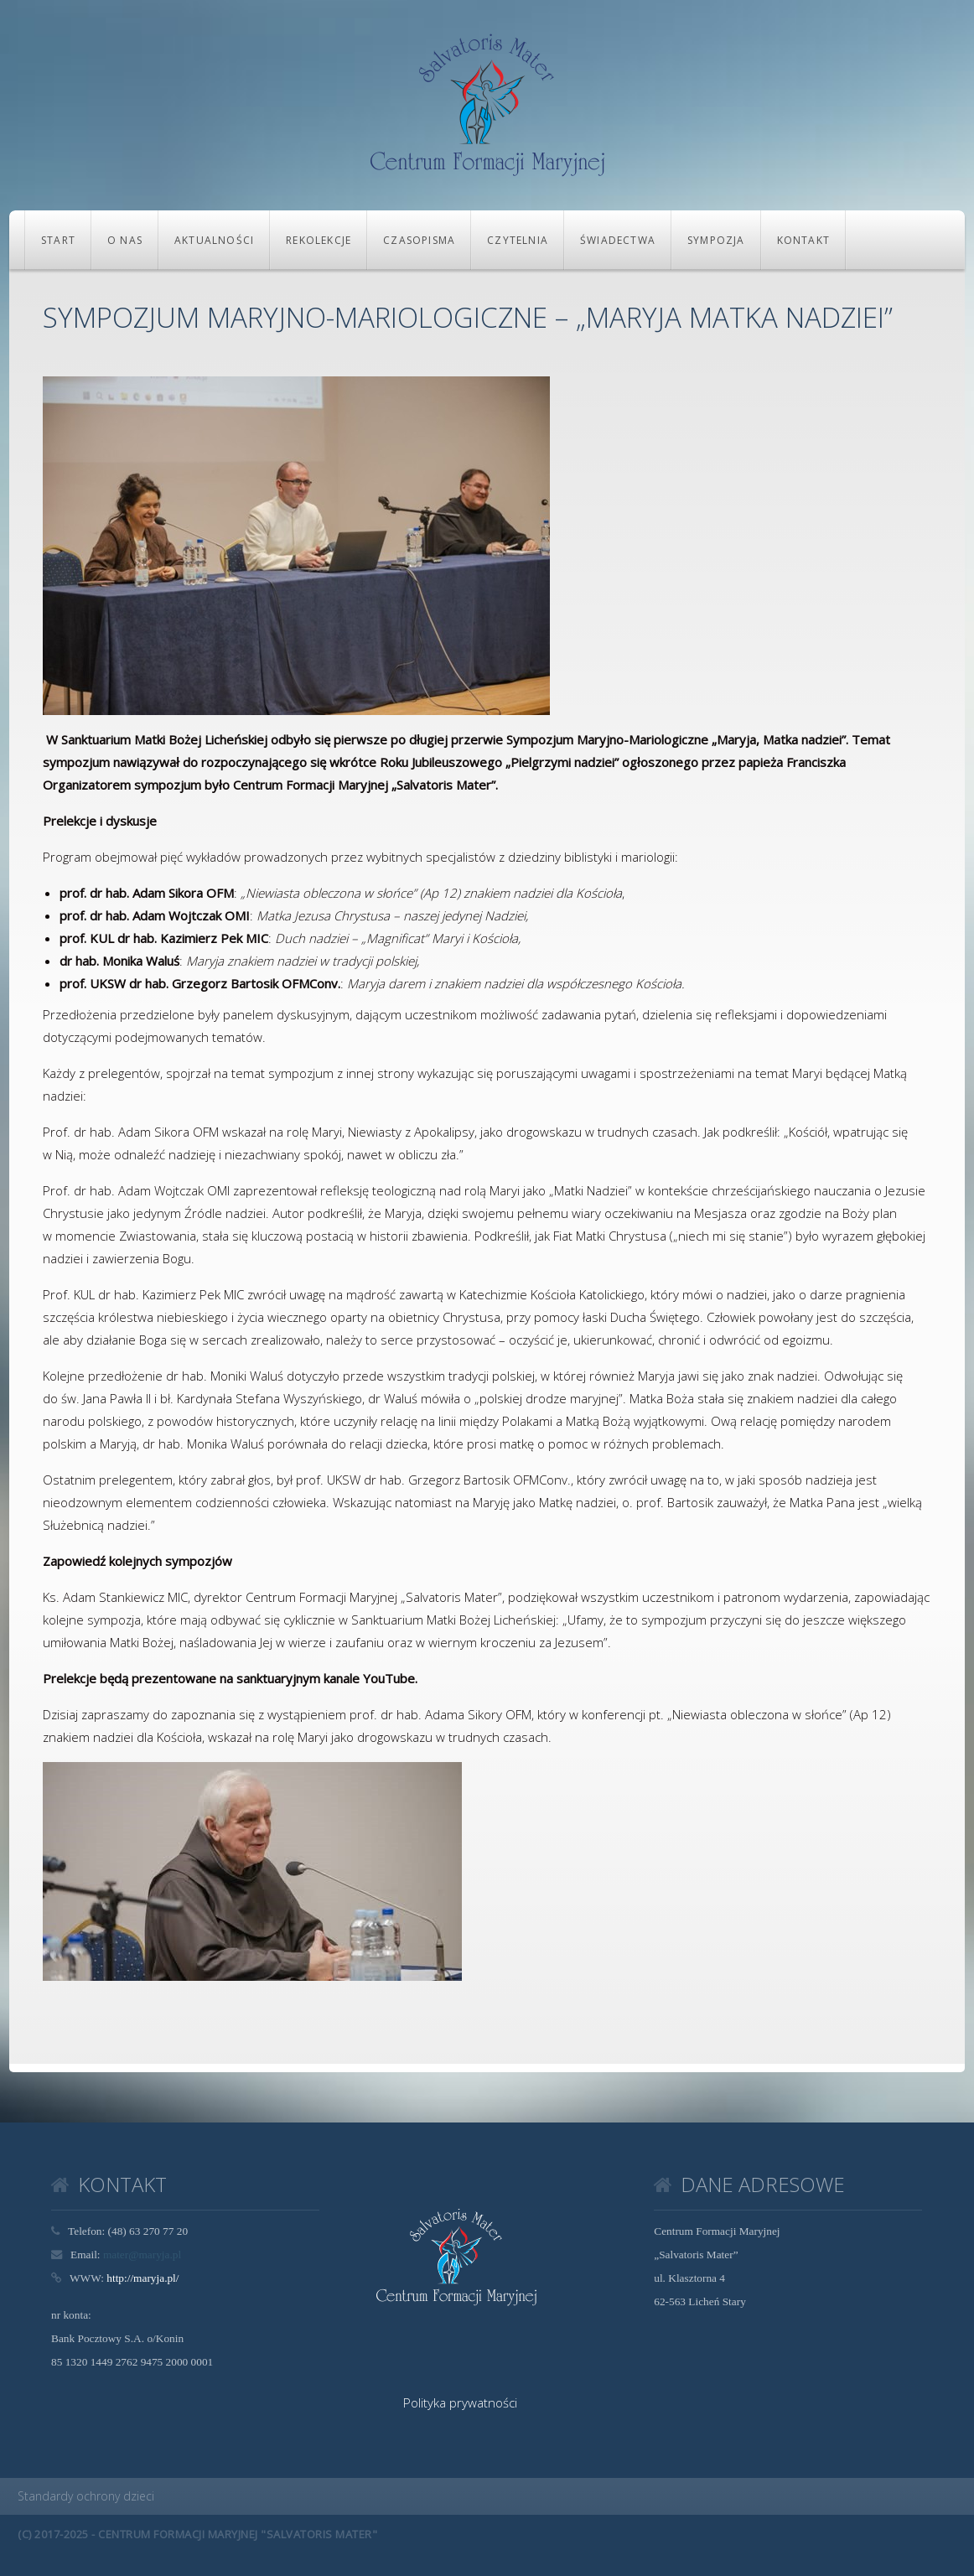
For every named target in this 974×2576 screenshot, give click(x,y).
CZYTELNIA (517, 240)
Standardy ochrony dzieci (86, 2496)
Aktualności (214, 240)
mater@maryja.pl (142, 2254)
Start (58, 240)
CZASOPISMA (419, 240)
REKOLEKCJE (318, 240)
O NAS (124, 240)
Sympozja (716, 240)
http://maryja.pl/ (142, 2278)
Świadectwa (617, 240)
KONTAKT (803, 240)
